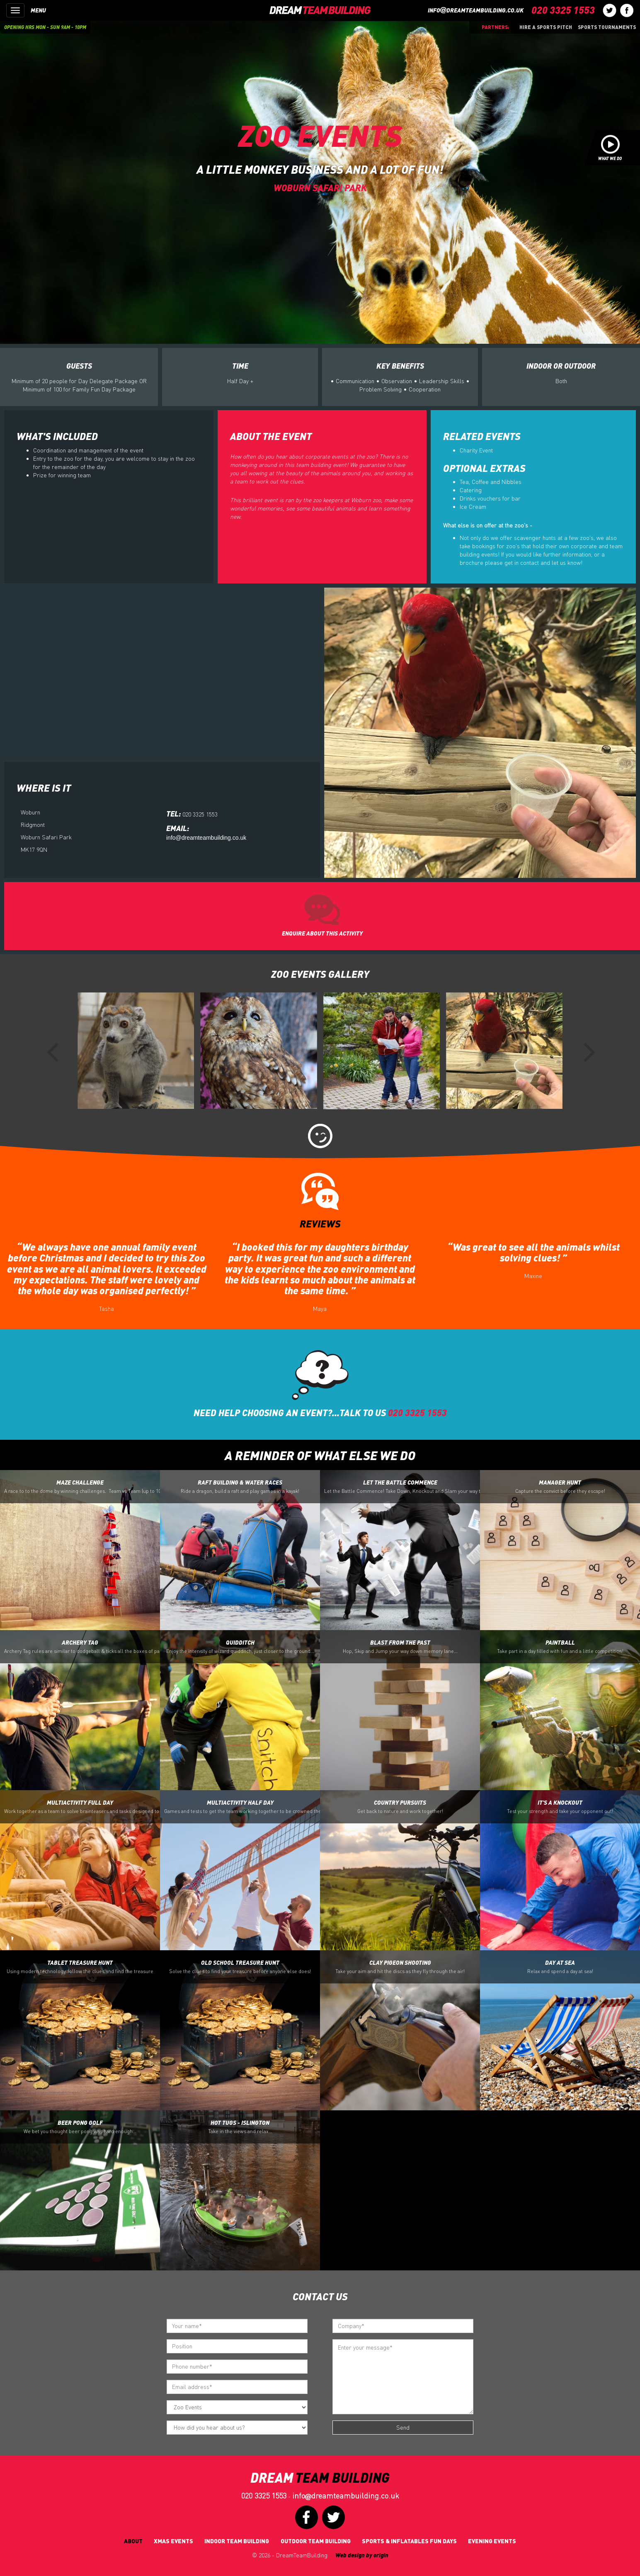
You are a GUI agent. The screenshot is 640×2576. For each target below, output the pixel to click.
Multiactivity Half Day (242, 1807)
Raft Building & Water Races (240, 1487)
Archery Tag (82, 1647)
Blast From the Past (400, 1647)
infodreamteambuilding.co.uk (476, 10)
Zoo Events (320, 135)
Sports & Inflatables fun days (409, 2540)
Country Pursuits (400, 1807)
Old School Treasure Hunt (240, 1967)
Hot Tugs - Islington (240, 2127)
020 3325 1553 (263, 2495)
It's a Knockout (560, 1807)
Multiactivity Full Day (82, 1807)
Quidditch (240, 1647)
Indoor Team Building (236, 2540)
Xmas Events (173, 2540)
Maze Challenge (82, 1487)
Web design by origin (361, 2555)
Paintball (560, 1647)
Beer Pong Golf (80, 2127)
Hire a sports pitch (545, 27)
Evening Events (492, 2540)
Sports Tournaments (607, 27)
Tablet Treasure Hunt (80, 1967)
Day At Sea (560, 1967)
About (133, 2540)
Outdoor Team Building (316, 2540)
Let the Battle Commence (402, 1487)
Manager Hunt (560, 1487)
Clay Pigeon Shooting (400, 1967)
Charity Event (476, 450)
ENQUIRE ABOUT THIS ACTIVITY (322, 933)
